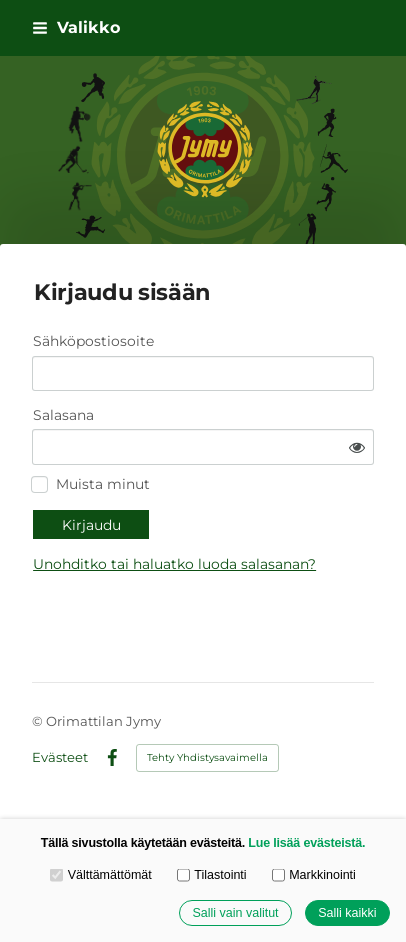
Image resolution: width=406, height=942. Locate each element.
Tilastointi (212, 876)
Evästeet (60, 757)
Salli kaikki (347, 913)
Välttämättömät (101, 876)
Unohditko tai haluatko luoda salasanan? (174, 564)
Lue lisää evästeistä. (306, 843)
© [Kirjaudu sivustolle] (39, 721)
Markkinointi (314, 876)
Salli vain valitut (235, 913)
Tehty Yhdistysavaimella (207, 757)
